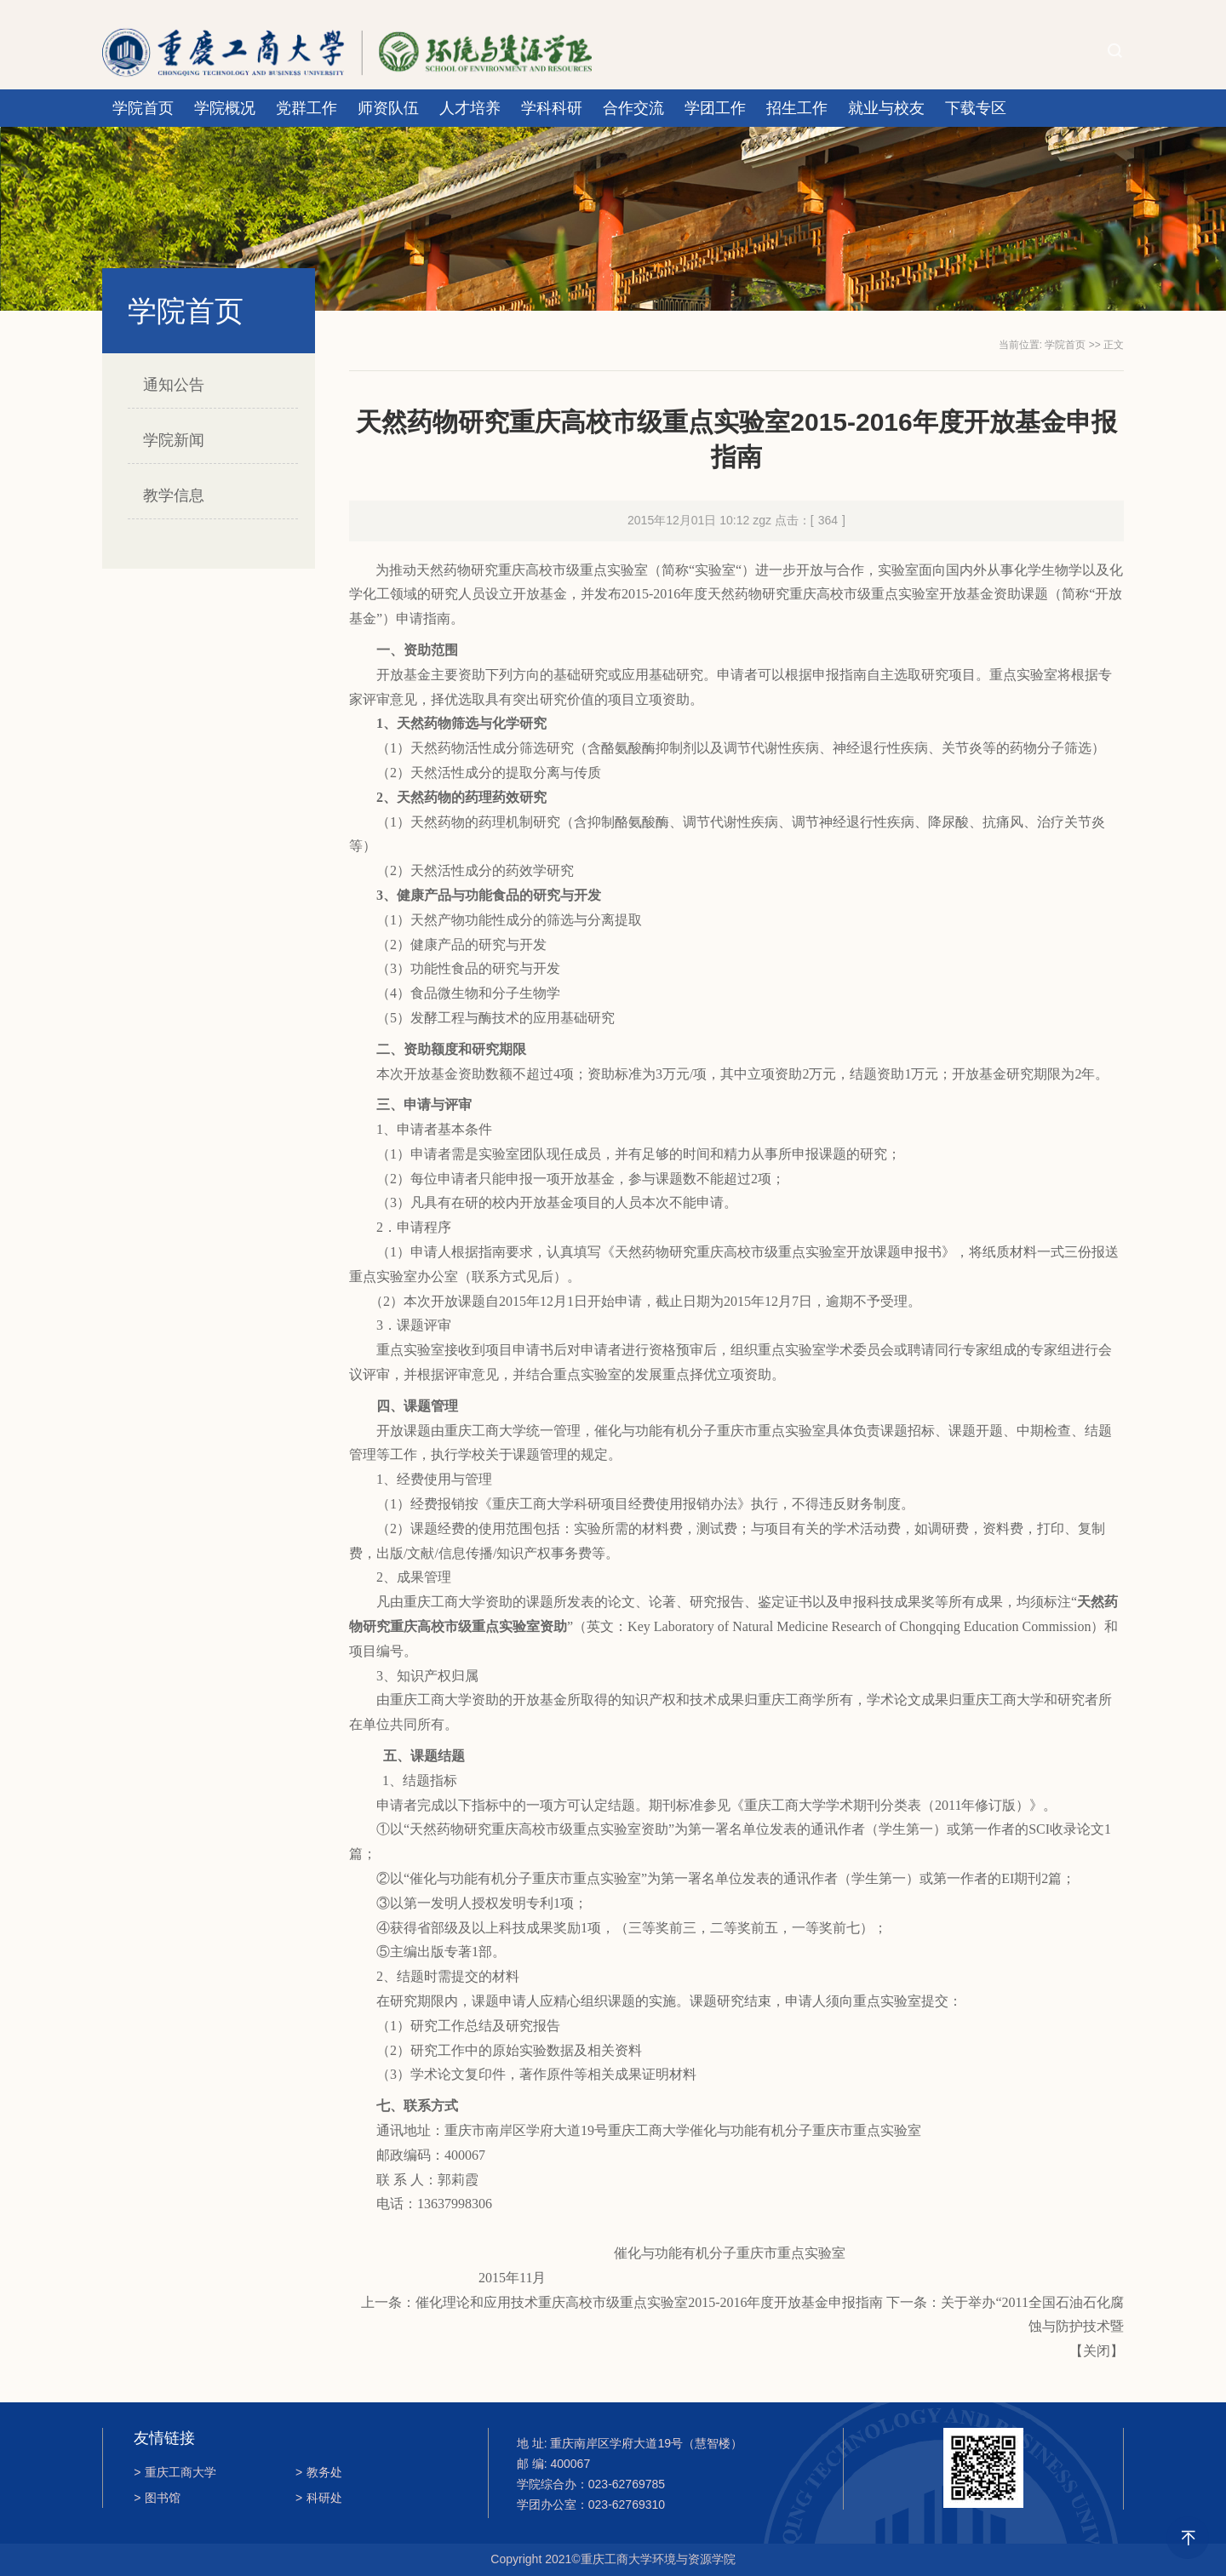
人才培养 (470, 108)
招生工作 (797, 108)
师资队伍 (388, 108)
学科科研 (551, 108)
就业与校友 (886, 108)
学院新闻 (173, 440)
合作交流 (633, 108)
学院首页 (143, 108)
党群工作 (306, 108)
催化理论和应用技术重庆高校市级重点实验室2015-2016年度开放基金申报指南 (649, 2302)
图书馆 (157, 2497)
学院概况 (224, 108)
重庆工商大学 (175, 2472)
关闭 (1096, 2351)
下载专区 (975, 108)
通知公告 (173, 384)
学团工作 (715, 108)
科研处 (318, 2497)
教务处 (318, 2472)
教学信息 (173, 495)
